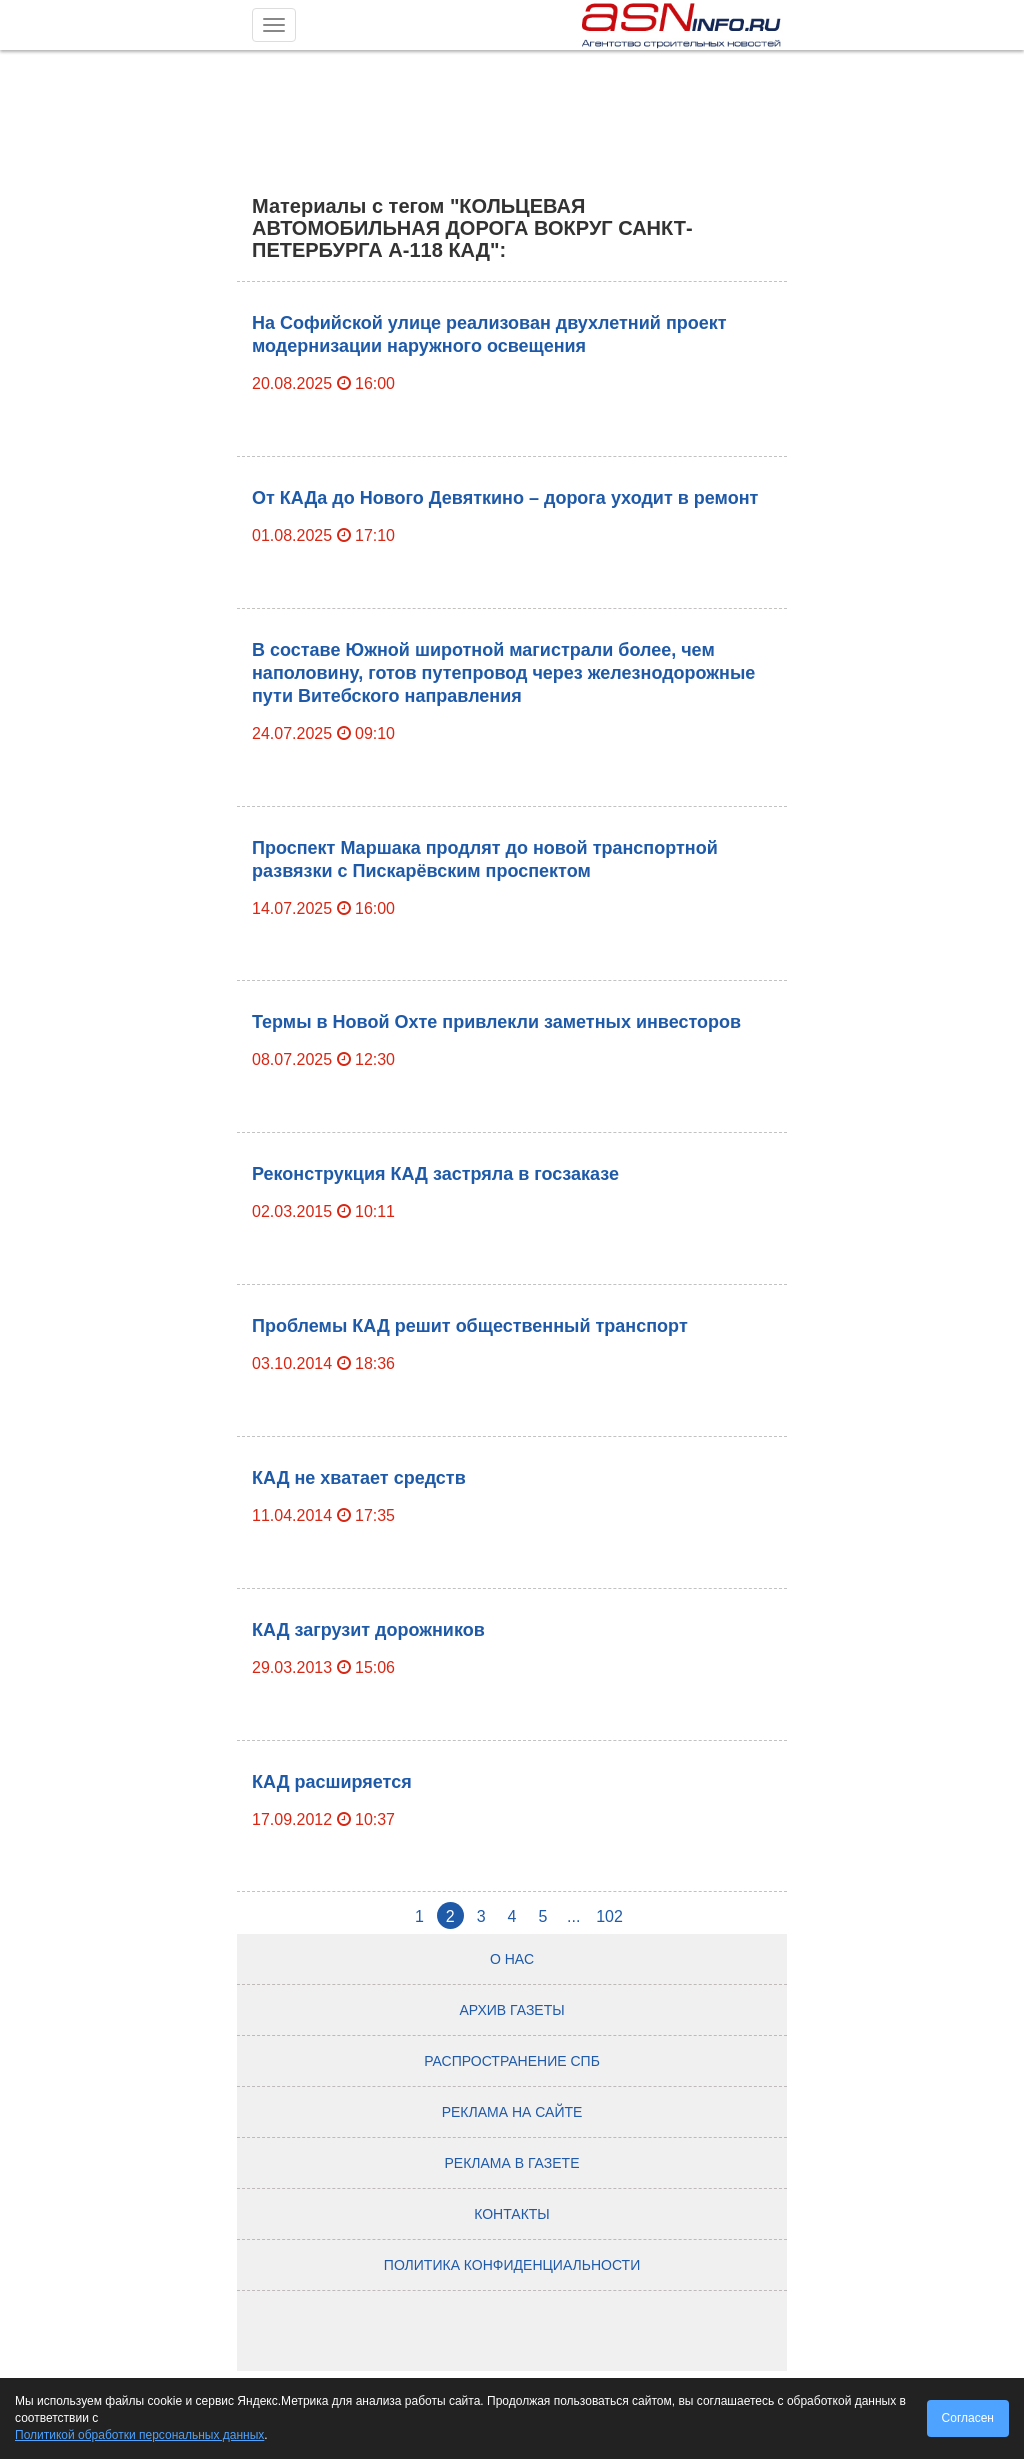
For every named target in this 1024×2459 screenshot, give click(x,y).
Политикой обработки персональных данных (139, 2435)
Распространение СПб (512, 2061)
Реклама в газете (512, 2163)
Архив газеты (511, 2010)
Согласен (968, 2418)
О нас (512, 1959)
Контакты (512, 2214)
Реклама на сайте (512, 2112)
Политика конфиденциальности (512, 2265)
